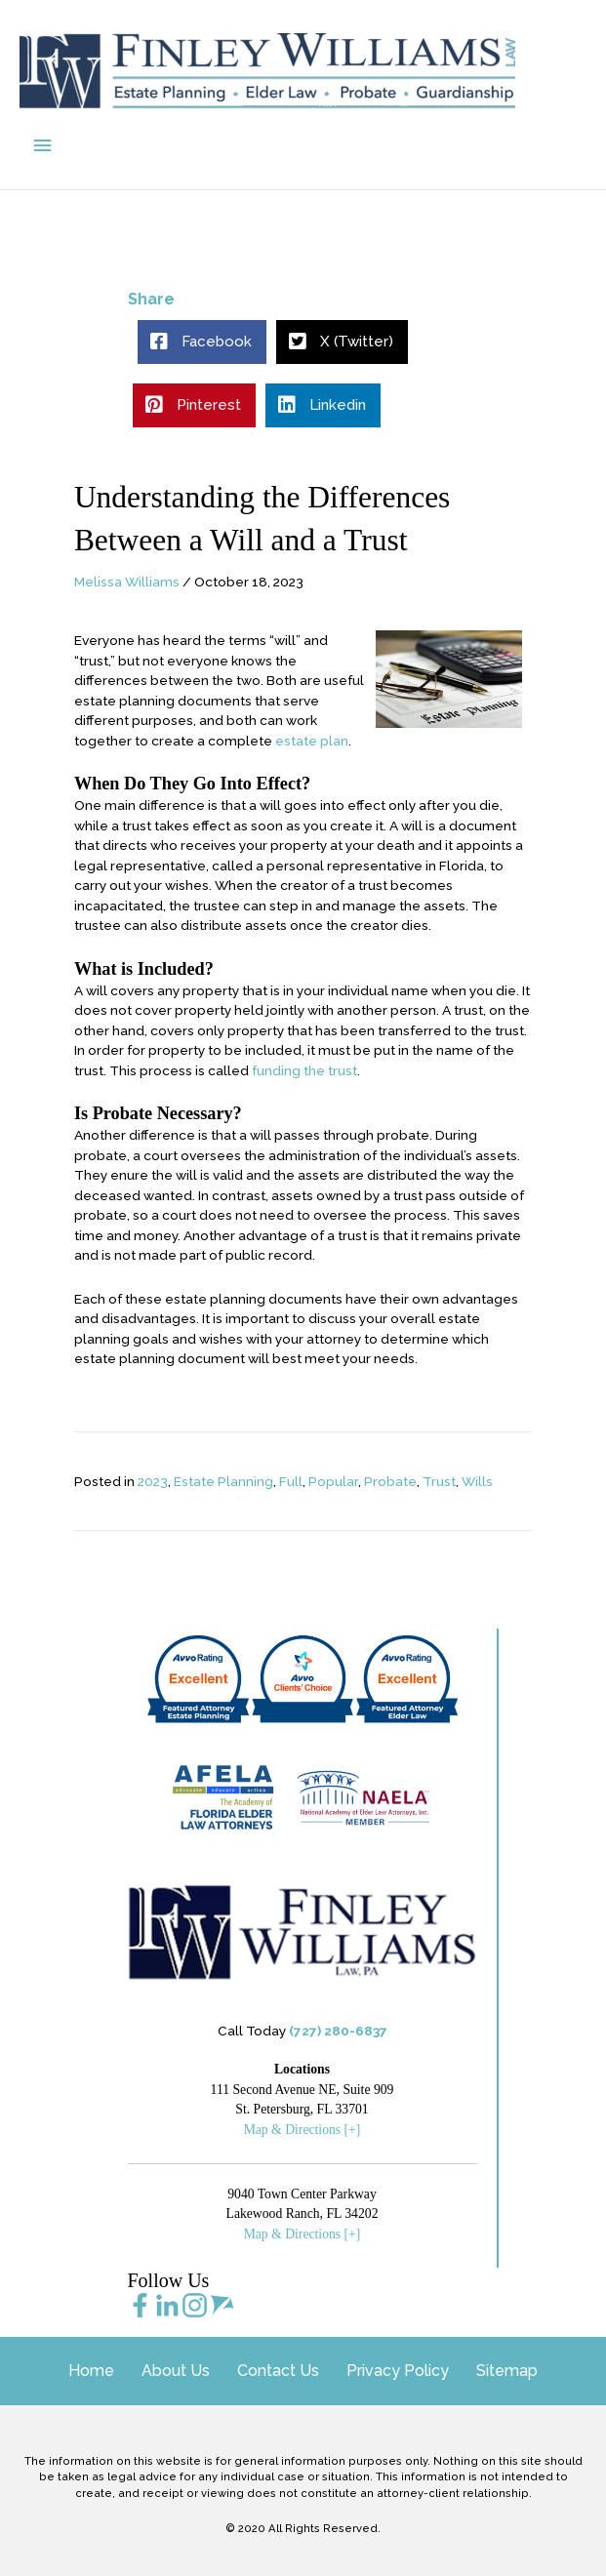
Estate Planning (223, 1481)
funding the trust (304, 1070)
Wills (477, 1481)
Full (291, 1481)
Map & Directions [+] (302, 2129)
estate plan (311, 740)
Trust (439, 1481)
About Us (175, 2370)
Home (91, 2370)
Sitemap (507, 2370)
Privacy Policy (397, 2370)
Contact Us (278, 2370)
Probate (390, 1481)
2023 (153, 1481)
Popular (333, 1481)
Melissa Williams (127, 581)
